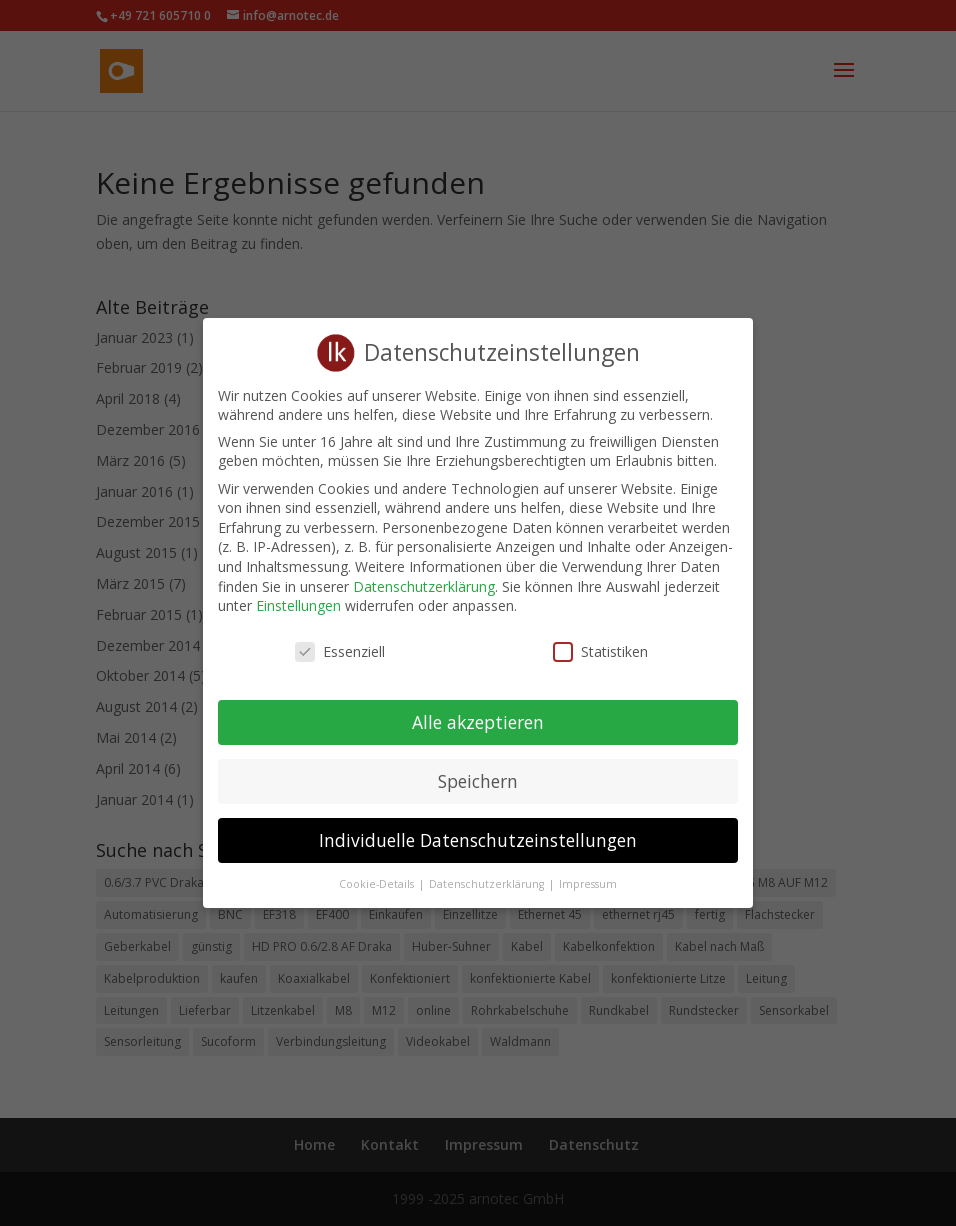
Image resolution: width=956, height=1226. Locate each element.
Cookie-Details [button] (378, 869)
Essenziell (340, 637)
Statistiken (600, 637)
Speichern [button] (478, 766)
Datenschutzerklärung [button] (488, 869)
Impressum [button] (588, 869)
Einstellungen (298, 591)
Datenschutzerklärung (424, 571)
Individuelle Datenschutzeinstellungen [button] (478, 825)
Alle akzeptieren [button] (478, 707)
